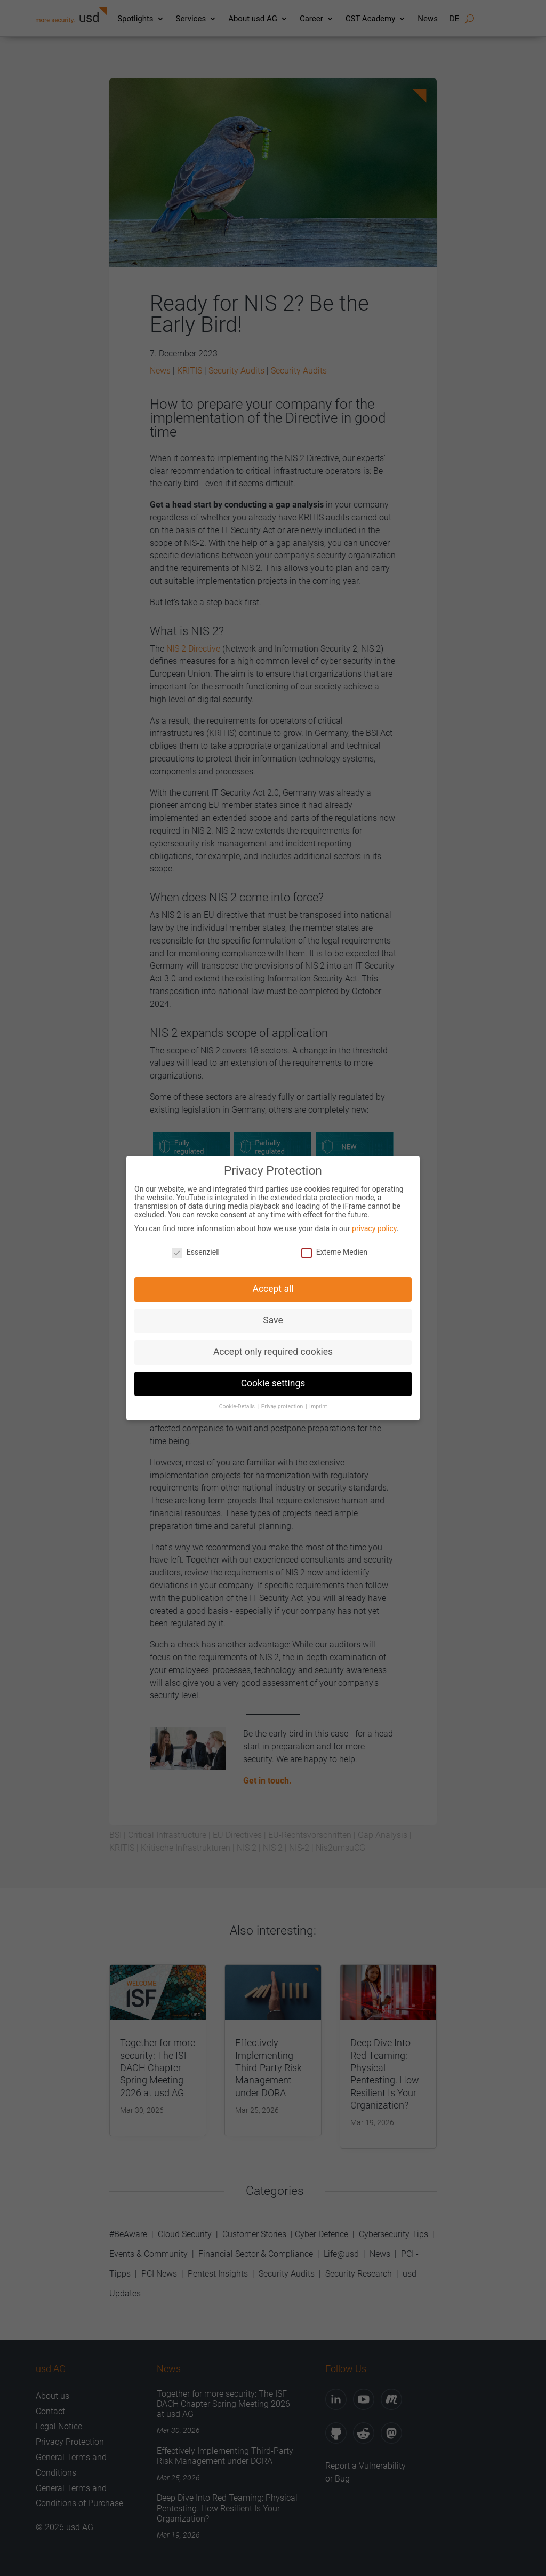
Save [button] (273, 1312)
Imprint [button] (318, 1399)
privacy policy (374, 1220)
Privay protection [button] (282, 1399)
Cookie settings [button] (273, 1375)
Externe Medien (334, 1244)
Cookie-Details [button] (237, 1399)
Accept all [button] (273, 1281)
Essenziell (196, 1244)
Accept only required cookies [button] (273, 1344)
